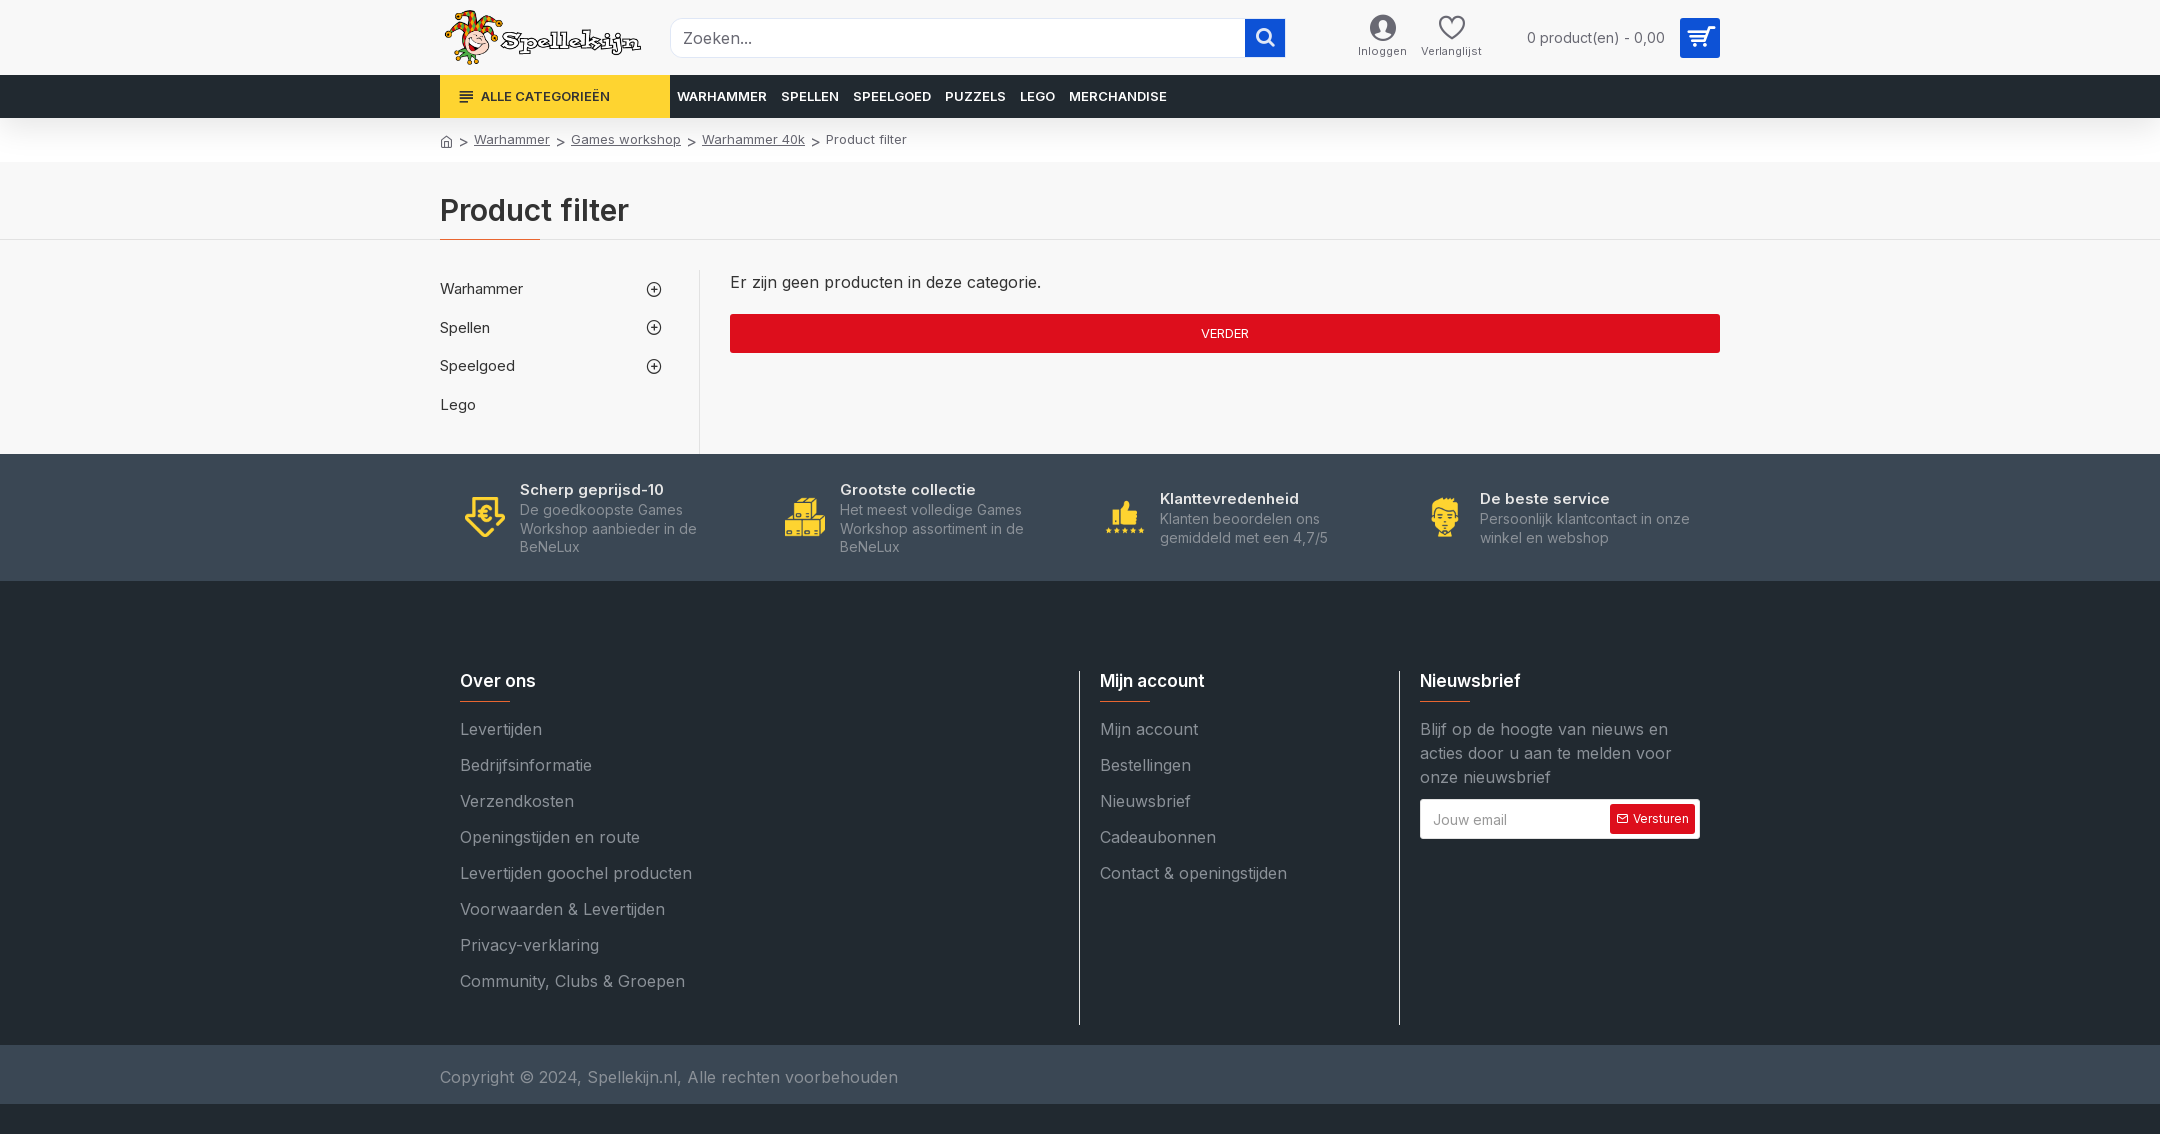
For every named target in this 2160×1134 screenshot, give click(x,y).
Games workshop (626, 139)
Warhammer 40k (753, 139)
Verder (1225, 333)
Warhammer (512, 139)
